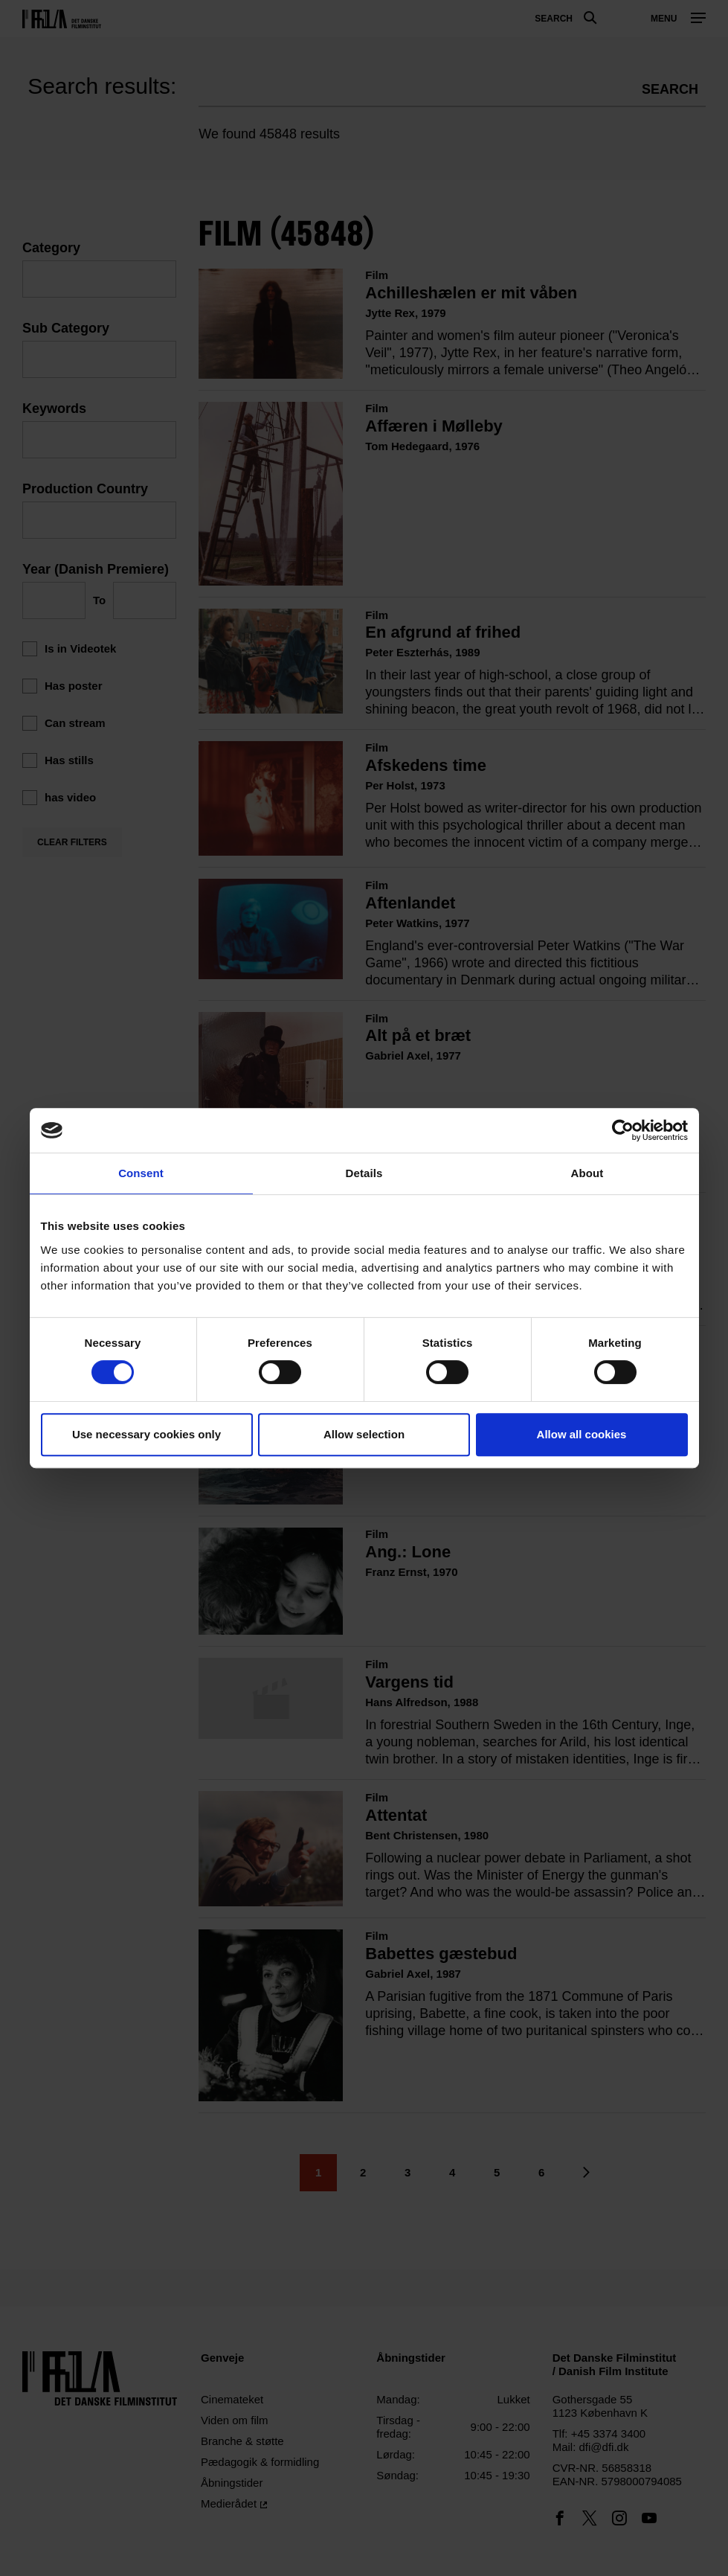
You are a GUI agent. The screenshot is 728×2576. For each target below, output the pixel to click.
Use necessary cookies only (146, 1434)
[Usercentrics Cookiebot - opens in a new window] (623, 1130)
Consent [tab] (141, 1173)
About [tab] (587, 1173)
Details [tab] (364, 1173)
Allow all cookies (582, 1434)
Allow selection (364, 1434)
